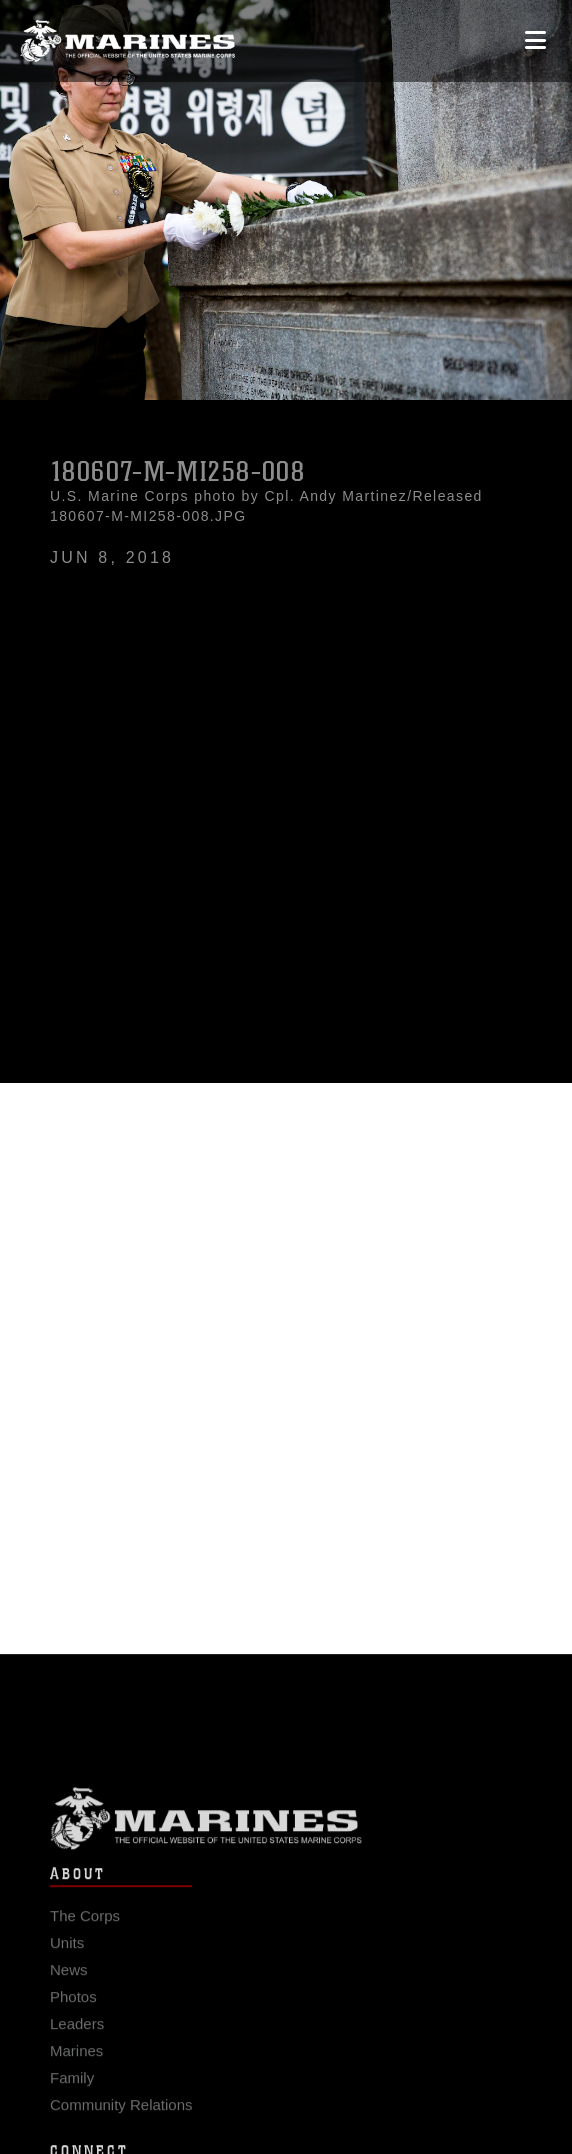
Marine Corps (286, 1827)
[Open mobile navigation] (535, 40)
